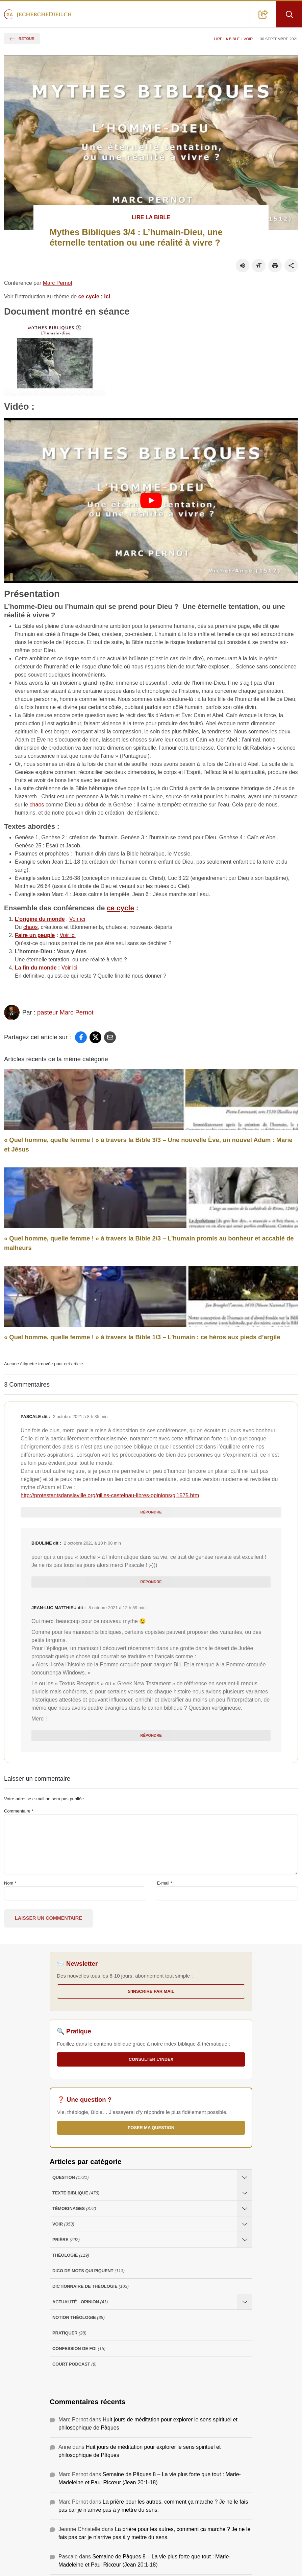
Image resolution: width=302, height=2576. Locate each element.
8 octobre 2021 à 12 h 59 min (117, 1607)
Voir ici (77, 919)
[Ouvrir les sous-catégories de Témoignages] (244, 2208)
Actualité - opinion (80, 2302)
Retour (21, 39)
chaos (37, 804)
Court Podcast (74, 2364)
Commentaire (18, 1811)
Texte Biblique (75, 2193)
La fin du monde (36, 968)
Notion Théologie (78, 2317)
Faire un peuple (35, 935)
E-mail (164, 1883)
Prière (66, 2239)
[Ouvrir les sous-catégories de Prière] (244, 2239)
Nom (10, 1883)
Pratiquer (69, 2333)
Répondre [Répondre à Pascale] (150, 1512)
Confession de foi (78, 2348)
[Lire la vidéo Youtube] (151, 500)
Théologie (70, 2255)
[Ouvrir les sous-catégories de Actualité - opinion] (244, 2301)
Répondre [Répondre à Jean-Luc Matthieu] (150, 1735)
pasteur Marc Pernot (65, 1012)
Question (70, 2177)
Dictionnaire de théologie (90, 2286)
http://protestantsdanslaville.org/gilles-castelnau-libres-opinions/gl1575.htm (110, 1495)
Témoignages (74, 2208)
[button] (263, 14)
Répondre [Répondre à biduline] (150, 1582)
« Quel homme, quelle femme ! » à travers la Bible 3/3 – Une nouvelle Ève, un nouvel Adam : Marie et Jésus (148, 1144)
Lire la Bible (227, 39)
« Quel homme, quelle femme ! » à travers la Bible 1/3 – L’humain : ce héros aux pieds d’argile (142, 1337)
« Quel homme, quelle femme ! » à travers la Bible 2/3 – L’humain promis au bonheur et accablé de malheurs (149, 1243)
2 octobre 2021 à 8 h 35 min (80, 1416)
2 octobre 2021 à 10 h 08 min (92, 1543)
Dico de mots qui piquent (88, 2270)
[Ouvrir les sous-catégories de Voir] (244, 2224)
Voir (248, 39)
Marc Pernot (57, 283)
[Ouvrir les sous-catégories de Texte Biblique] (244, 2193)
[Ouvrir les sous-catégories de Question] (244, 2177)
